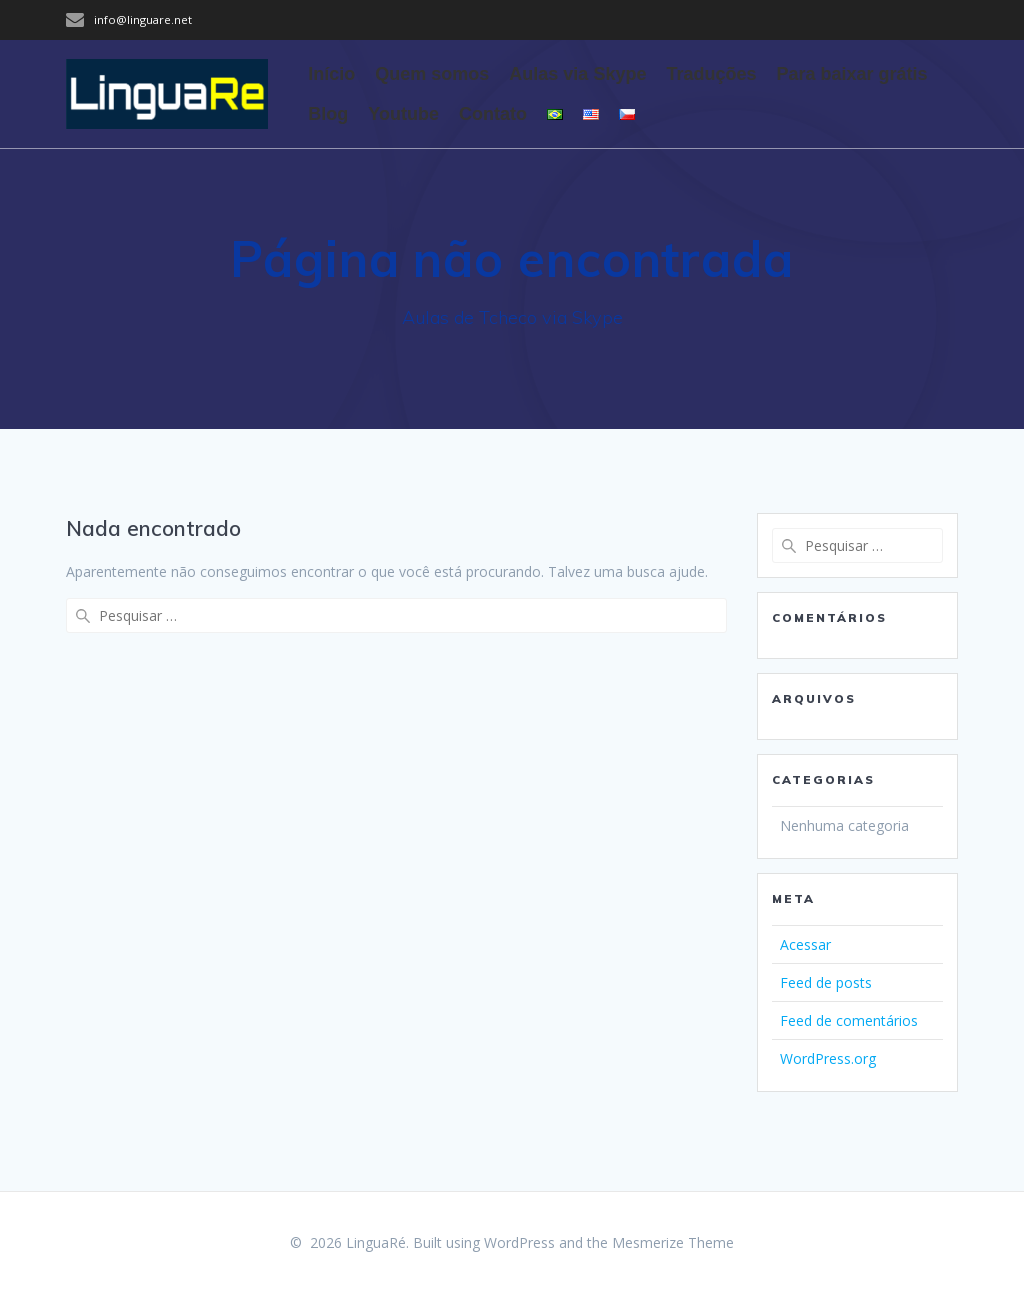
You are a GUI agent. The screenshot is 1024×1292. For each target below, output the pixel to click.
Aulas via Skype (577, 74)
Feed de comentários (849, 1020)
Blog (328, 114)
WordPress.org (828, 1058)
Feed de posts (826, 982)
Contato (493, 114)
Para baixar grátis (851, 74)
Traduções (711, 74)
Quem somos (432, 74)
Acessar (805, 944)
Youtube (403, 114)
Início (331, 74)
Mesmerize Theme (673, 1242)
